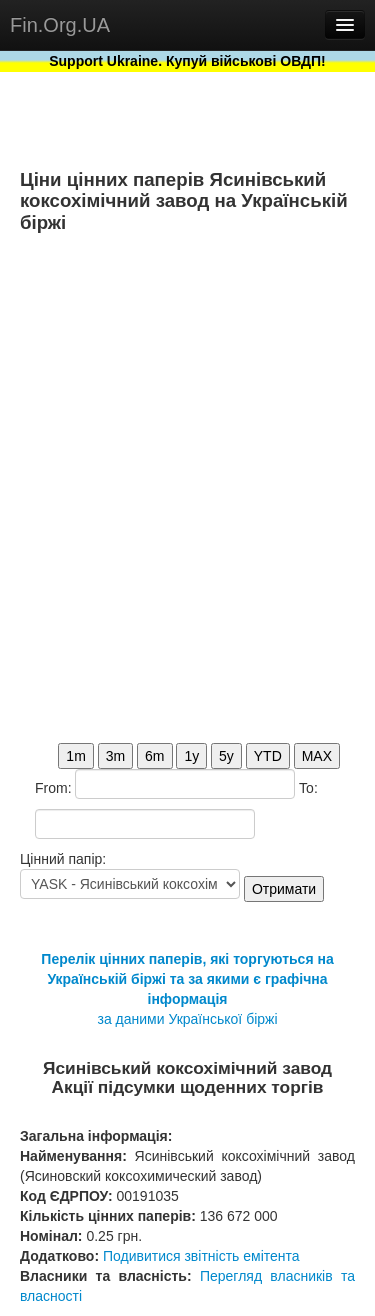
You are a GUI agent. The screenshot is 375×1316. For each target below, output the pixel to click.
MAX (317, 756)
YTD (268, 756)
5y (226, 756)
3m (115, 756)
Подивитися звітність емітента (201, 1256)
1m (75, 756)
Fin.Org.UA (60, 25)
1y (191, 756)
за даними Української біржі (187, 1019)
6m (154, 756)
